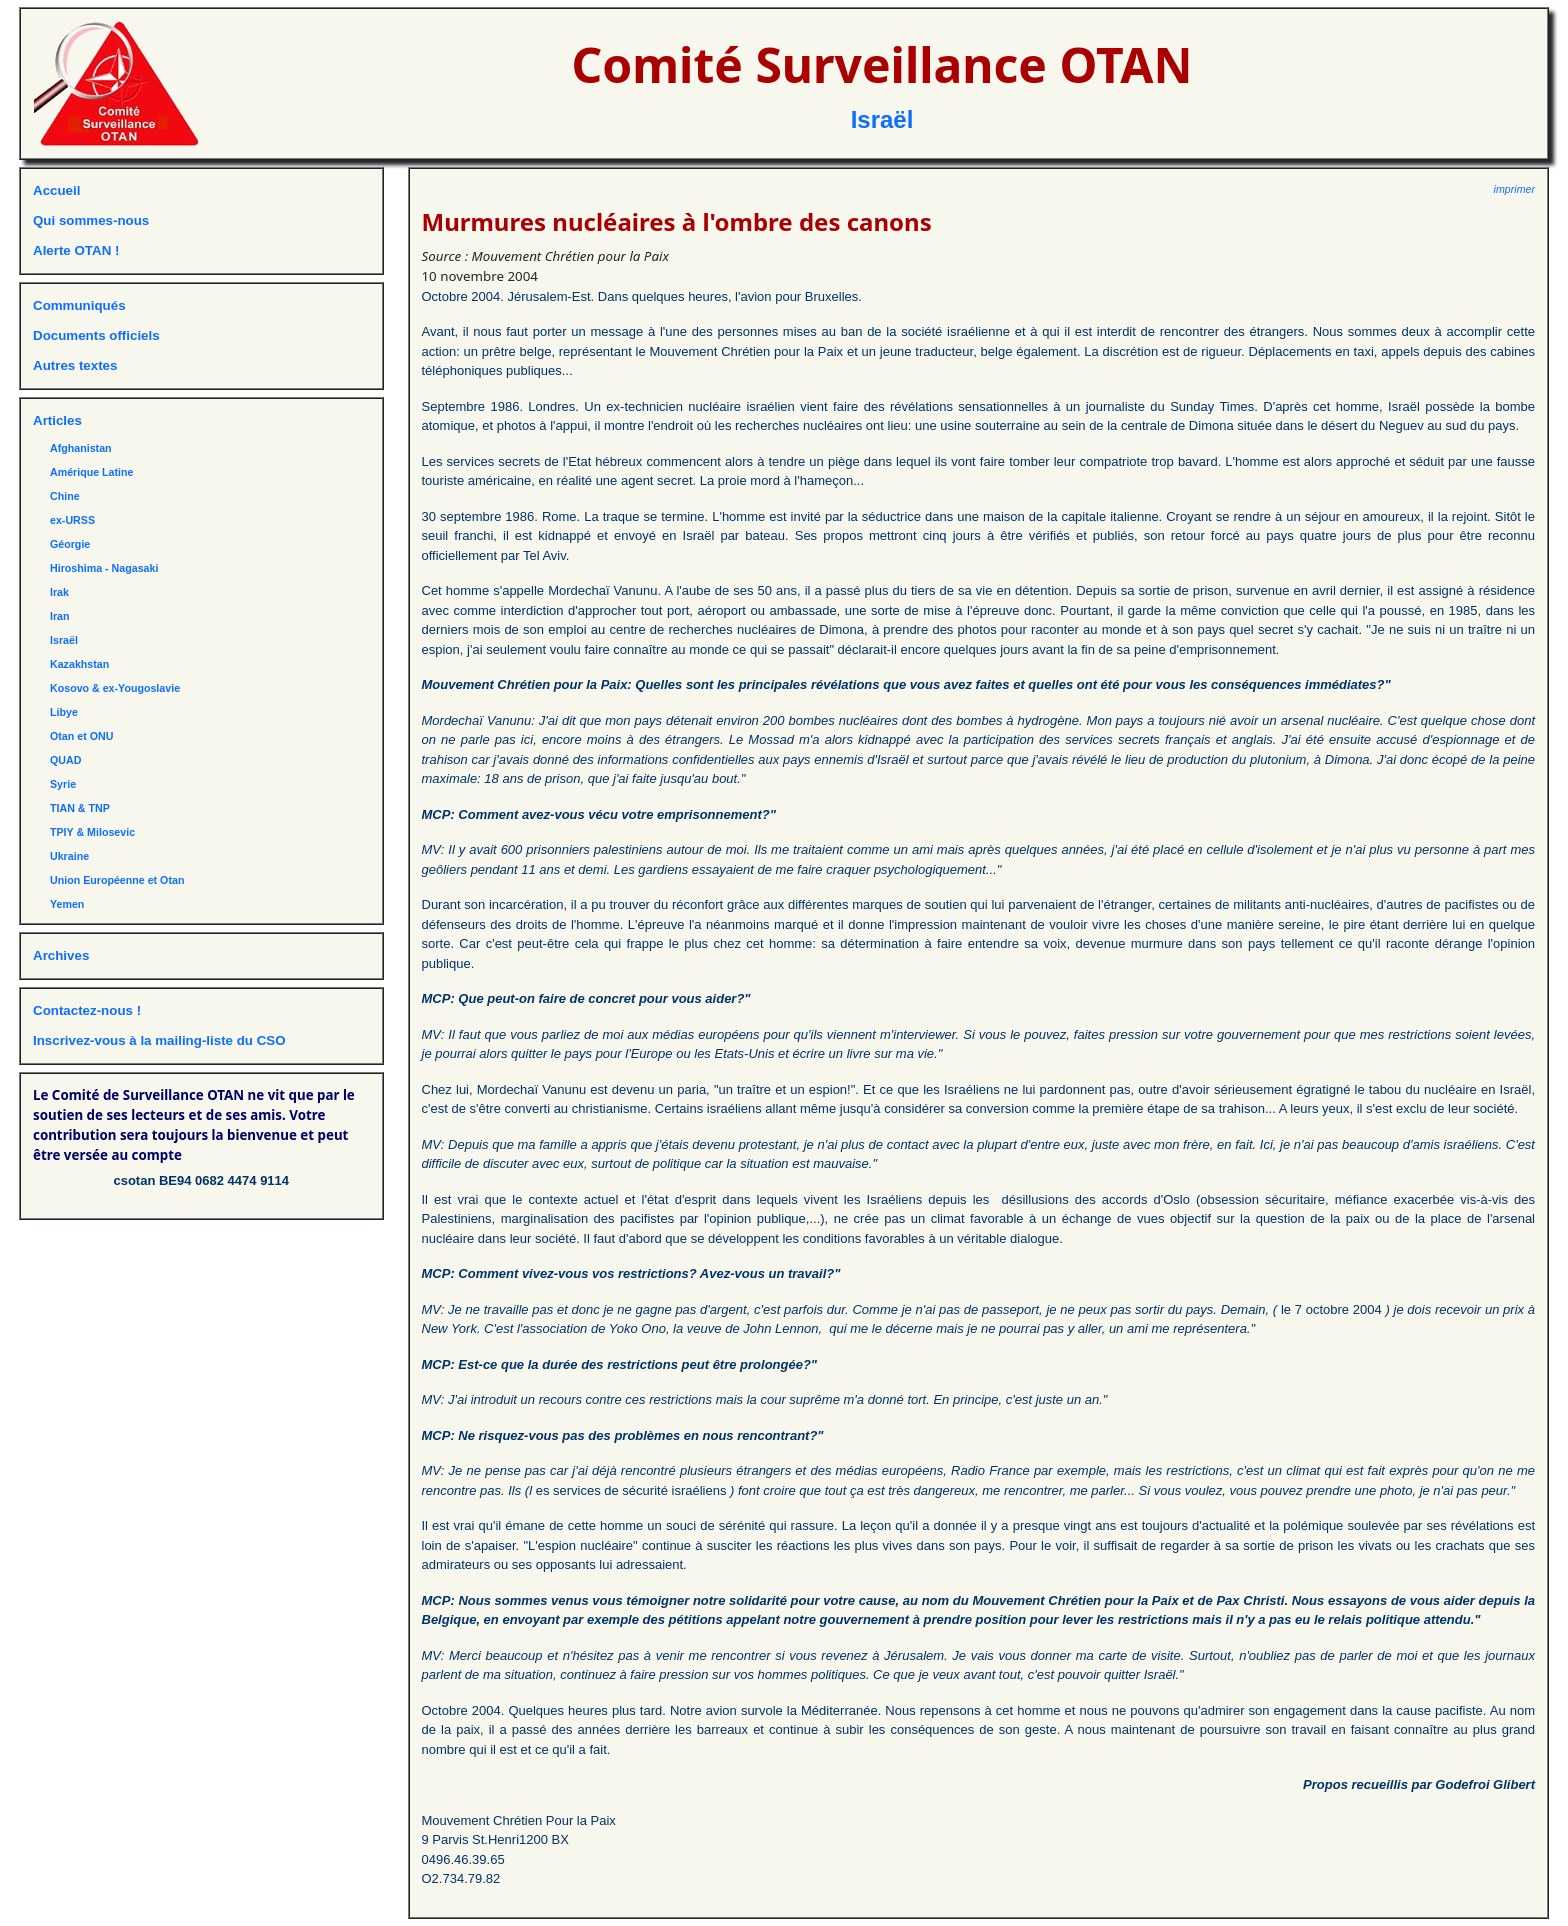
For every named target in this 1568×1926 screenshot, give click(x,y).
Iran (60, 616)
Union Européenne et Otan (117, 880)
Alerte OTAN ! (76, 250)
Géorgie (70, 544)
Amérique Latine (92, 472)
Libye (64, 712)
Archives (61, 955)
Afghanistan (81, 448)
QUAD (65, 760)
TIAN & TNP (80, 808)
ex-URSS (72, 520)
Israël (882, 119)
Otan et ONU (81, 736)
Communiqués (79, 305)
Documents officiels (96, 335)
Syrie (63, 784)
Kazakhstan (79, 664)
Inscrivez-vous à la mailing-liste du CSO (159, 1040)
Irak (59, 592)
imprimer (1514, 189)
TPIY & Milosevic (92, 832)
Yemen (67, 904)
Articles (57, 420)
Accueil (56, 190)
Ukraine (69, 856)
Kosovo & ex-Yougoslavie (115, 688)
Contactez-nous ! (87, 1010)
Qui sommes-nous (91, 220)
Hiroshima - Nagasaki (104, 568)
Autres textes (75, 365)
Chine (65, 496)
